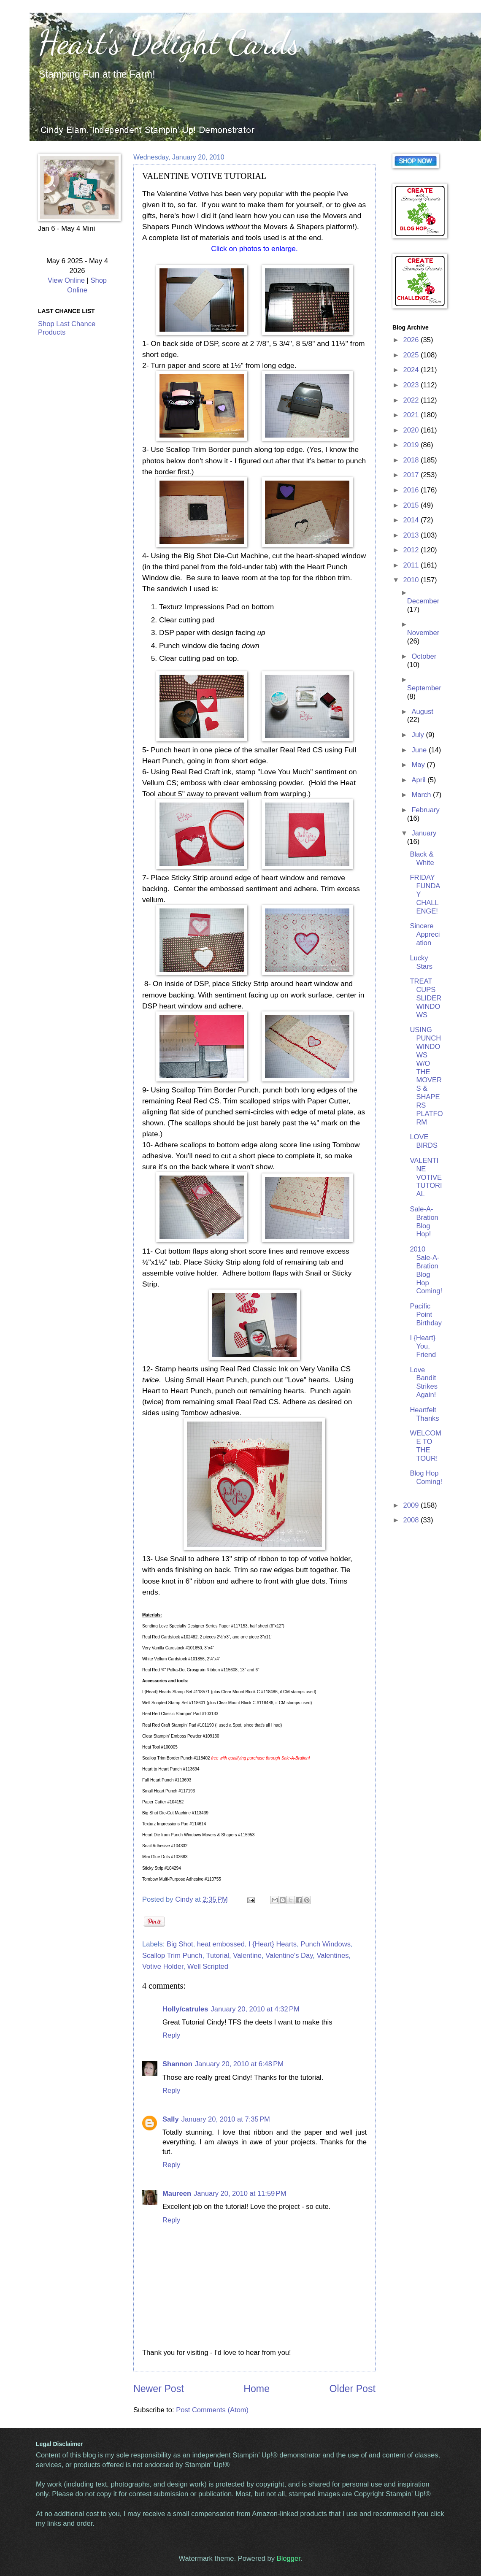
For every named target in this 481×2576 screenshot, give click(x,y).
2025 (412, 355)
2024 (412, 370)
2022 (412, 400)
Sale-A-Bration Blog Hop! (424, 1221)
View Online (66, 280)
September (424, 688)
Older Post (353, 2388)
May (419, 765)
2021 (412, 415)
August (422, 712)
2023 (412, 385)
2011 (412, 565)
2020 (412, 430)
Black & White (422, 858)
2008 (412, 1520)
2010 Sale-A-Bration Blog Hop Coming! (426, 1270)
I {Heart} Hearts (273, 1944)
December (423, 601)
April (419, 780)
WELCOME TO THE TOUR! (425, 1445)
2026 (412, 340)
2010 (412, 580)
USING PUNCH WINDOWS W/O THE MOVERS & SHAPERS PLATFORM (426, 1076)
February (425, 810)
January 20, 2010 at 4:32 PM (255, 2009)
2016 (412, 490)
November (423, 633)
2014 (412, 520)
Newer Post (158, 2388)
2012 (412, 550)
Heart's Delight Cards (169, 42)
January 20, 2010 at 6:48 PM (239, 2064)
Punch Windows (325, 1944)
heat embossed (221, 1944)
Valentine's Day (289, 1956)
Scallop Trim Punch (172, 1956)
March (422, 795)
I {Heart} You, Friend (423, 1346)
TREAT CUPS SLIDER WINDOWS (425, 998)
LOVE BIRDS (424, 1141)
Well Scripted (207, 1966)
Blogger (288, 2558)
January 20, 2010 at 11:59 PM (240, 2193)
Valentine (247, 1956)
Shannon (177, 2064)
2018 (412, 460)
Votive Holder (163, 1966)
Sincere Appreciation (425, 934)
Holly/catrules (185, 2009)
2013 (412, 535)
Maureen (176, 2193)
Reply (171, 2035)
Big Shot (180, 1944)
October (423, 656)
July (418, 735)
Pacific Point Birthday (426, 1314)
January (423, 833)
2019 (412, 445)
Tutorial (217, 1956)
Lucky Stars (421, 962)
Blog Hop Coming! (426, 1477)
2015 (412, 505)
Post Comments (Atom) (212, 2410)
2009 (412, 1505)
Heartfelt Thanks (424, 1414)
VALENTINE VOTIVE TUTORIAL (426, 1177)
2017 (412, 475)
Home (256, 2388)
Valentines (332, 1956)
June (419, 750)
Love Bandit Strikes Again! (424, 1382)
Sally (170, 2119)
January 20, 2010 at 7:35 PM (225, 2119)
